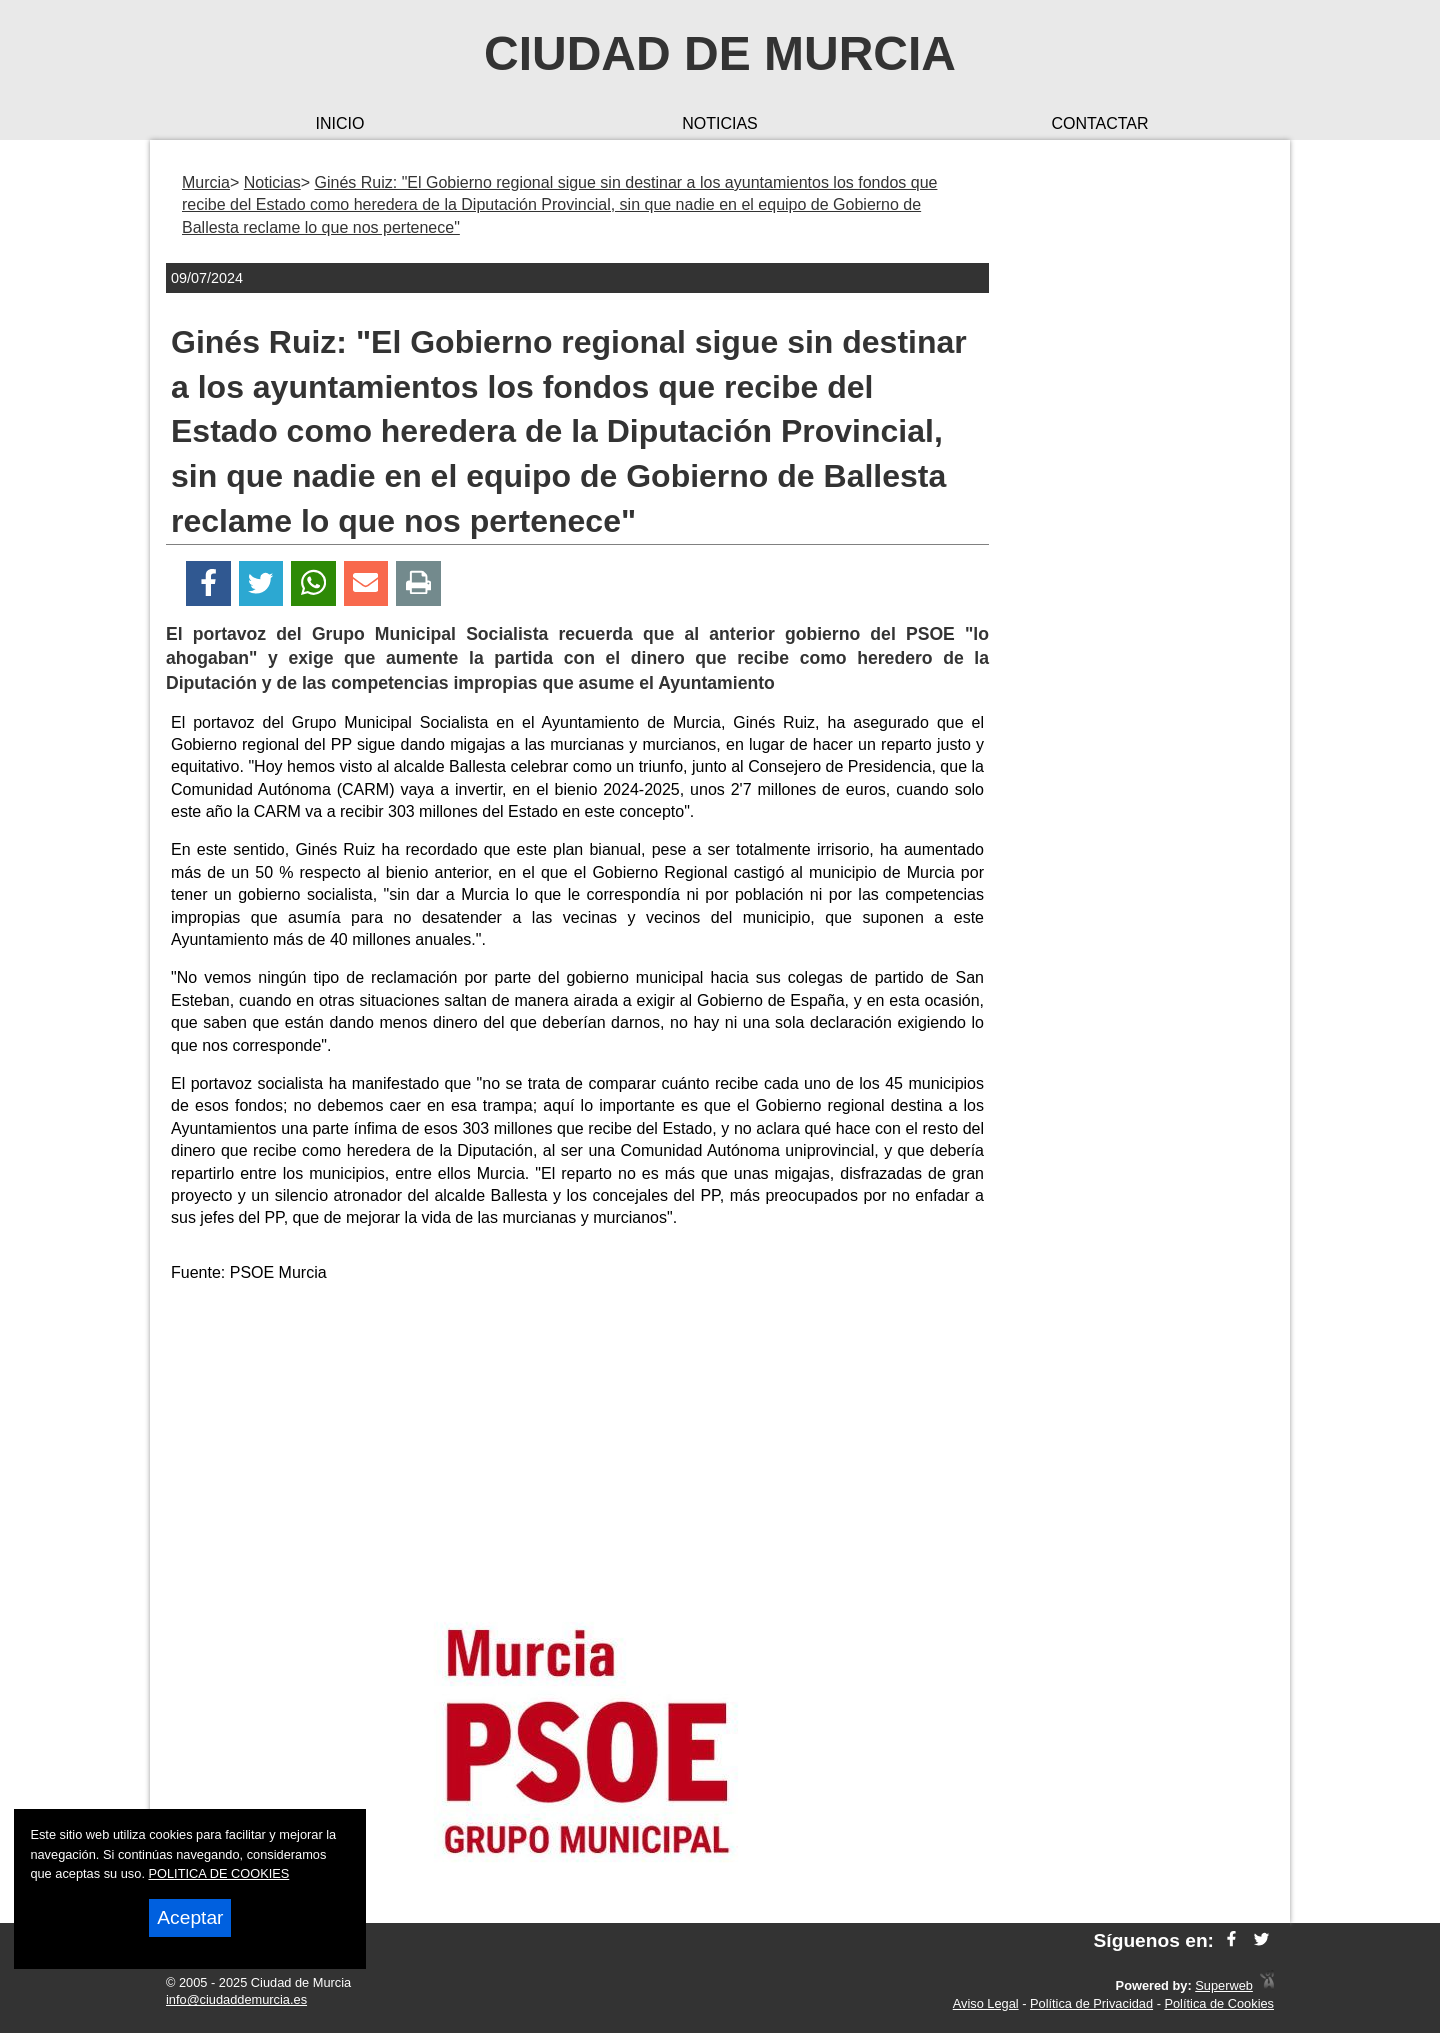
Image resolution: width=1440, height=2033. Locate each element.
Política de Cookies (1219, 2003)
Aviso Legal (986, 2003)
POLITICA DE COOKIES (219, 1873)
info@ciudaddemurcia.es (236, 1999)
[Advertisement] (578, 1440)
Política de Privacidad (1091, 2003)
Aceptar (190, 1917)
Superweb (1224, 1985)
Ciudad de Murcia (720, 53)
